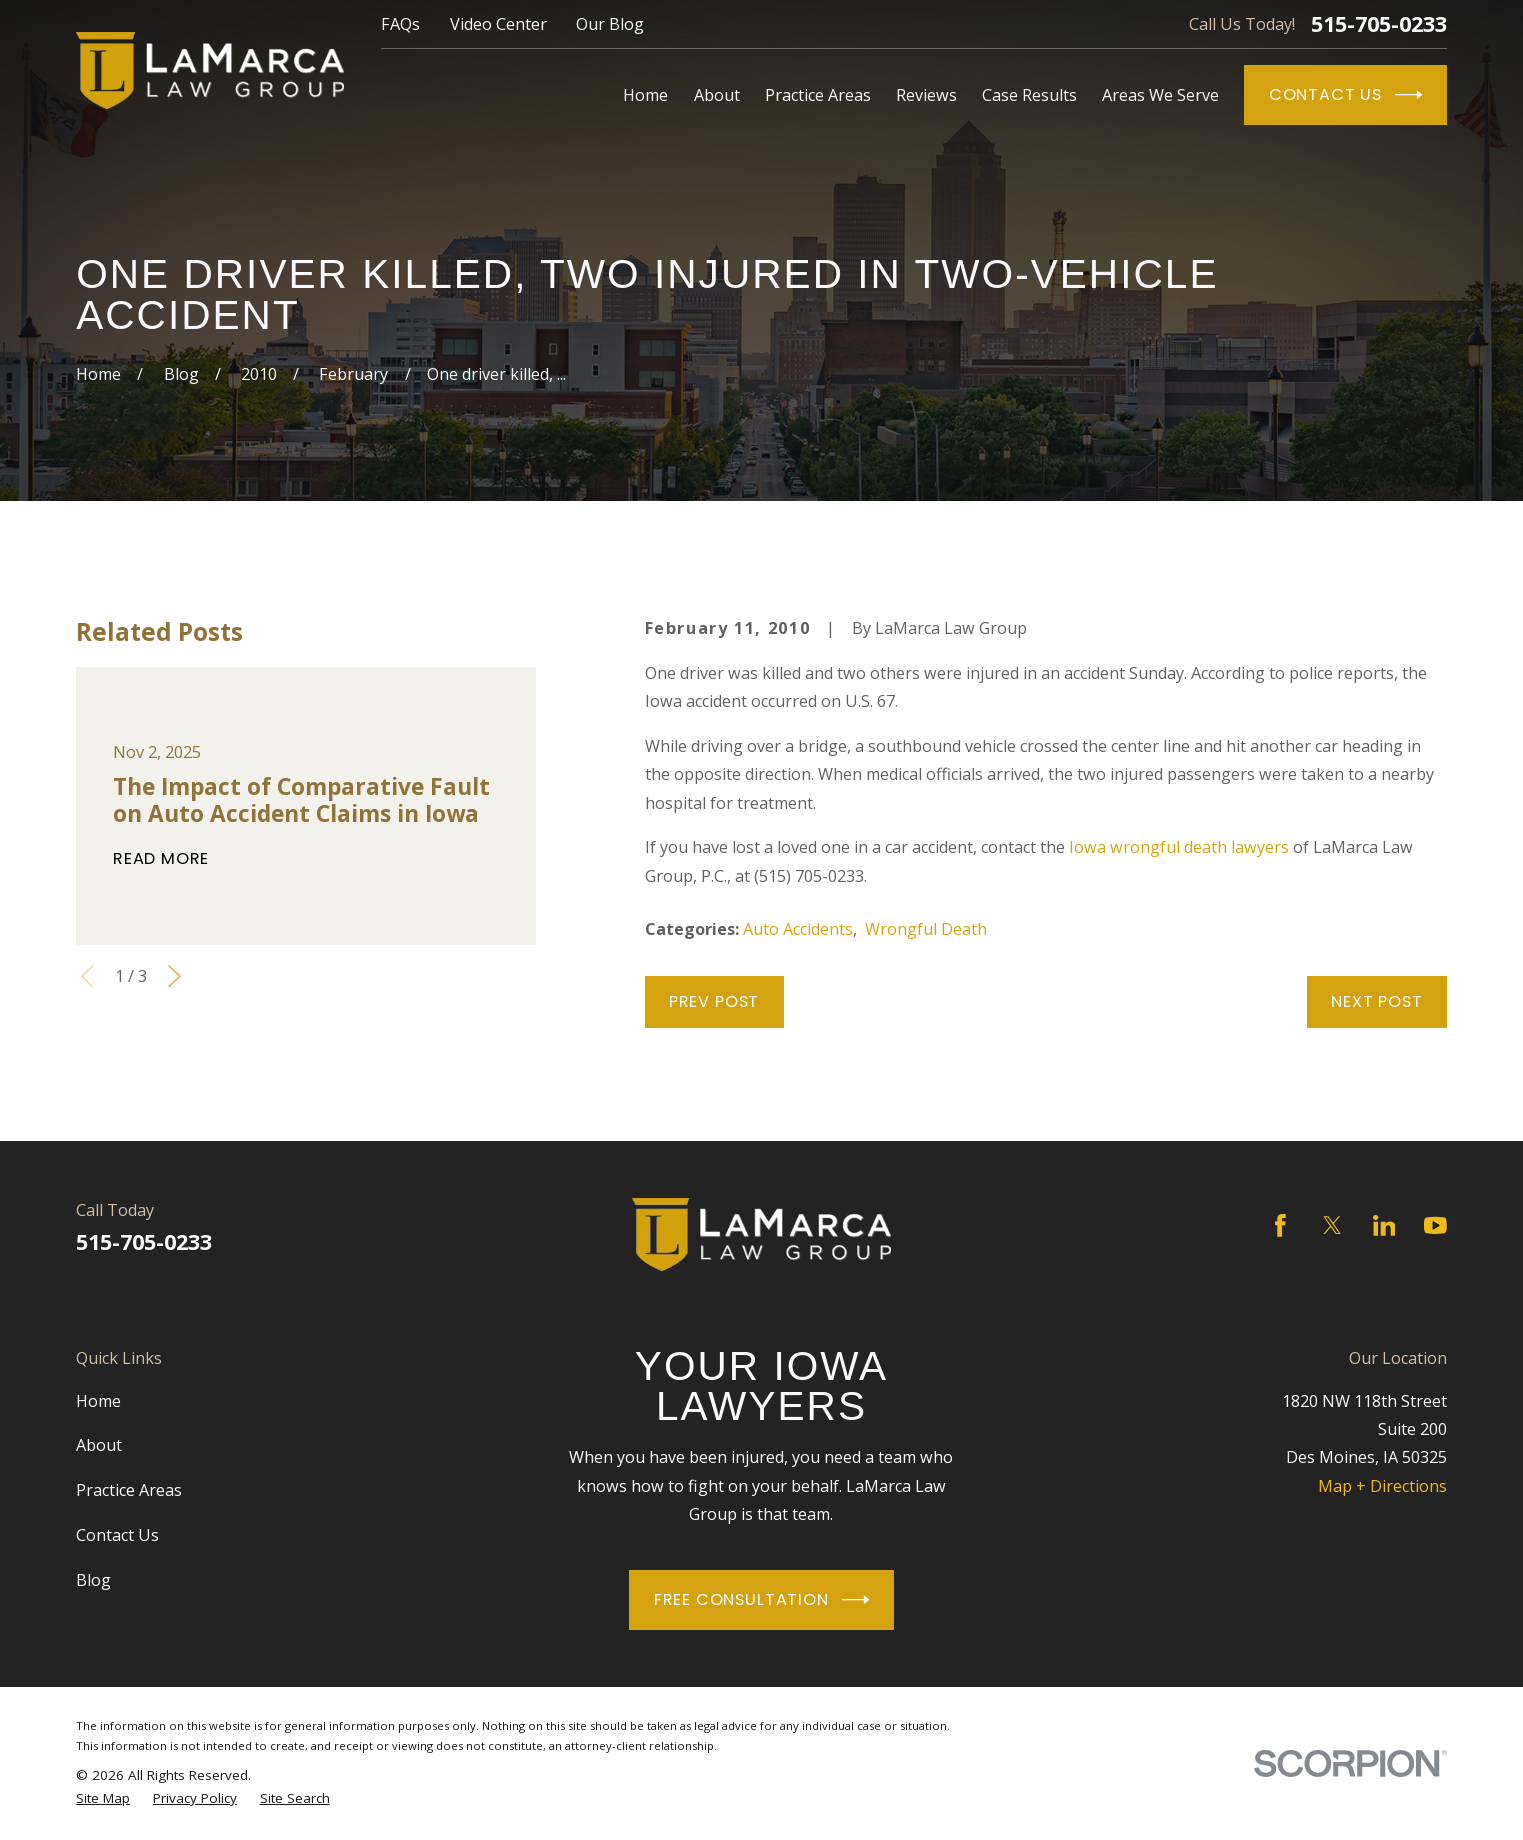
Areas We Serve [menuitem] (1160, 95)
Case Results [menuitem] (1029, 95)
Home (98, 1401)
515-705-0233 (1379, 24)
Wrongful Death (926, 929)
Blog (93, 1580)
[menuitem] (103, 1799)
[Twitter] (1332, 1225)
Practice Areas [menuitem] (818, 95)
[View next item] (174, 976)
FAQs (400, 24)
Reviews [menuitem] (926, 95)
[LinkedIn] (1384, 1225)
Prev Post (714, 1001)
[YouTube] (1435, 1225)
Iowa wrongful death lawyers (1179, 847)
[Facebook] (1280, 1225)
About (99, 1445)
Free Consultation (761, 1600)
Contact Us (1346, 95)
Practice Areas (129, 1490)
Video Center (498, 24)
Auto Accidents (798, 929)
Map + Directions (1382, 1486)
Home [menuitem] (645, 95)
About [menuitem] (717, 95)
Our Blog (610, 24)
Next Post (1376, 1001)
